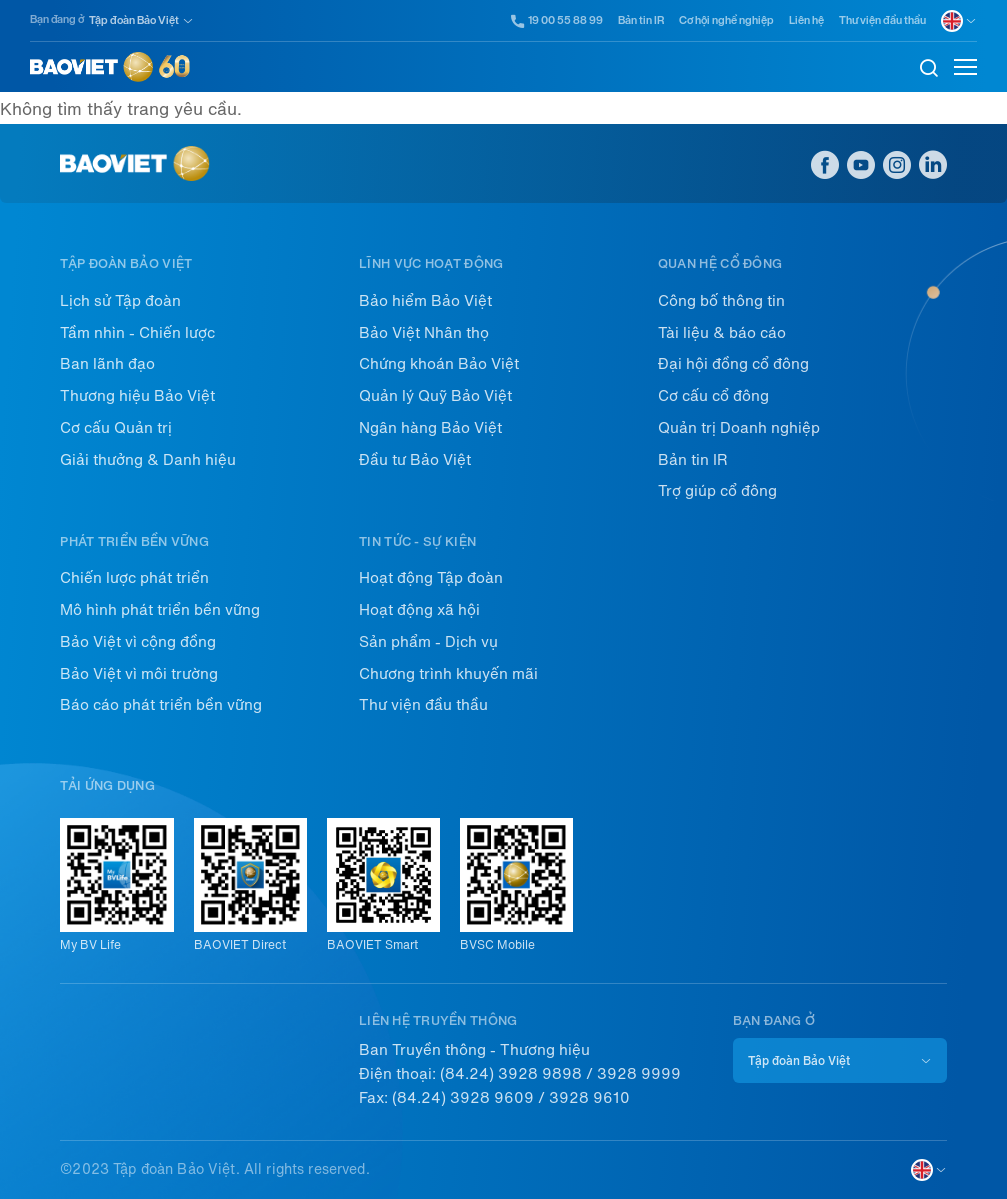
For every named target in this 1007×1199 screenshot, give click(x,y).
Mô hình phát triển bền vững (160, 610)
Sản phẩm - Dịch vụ (428, 642)
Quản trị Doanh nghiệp (739, 428)
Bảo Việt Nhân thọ (424, 333)
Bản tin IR (641, 20)
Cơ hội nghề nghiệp (726, 20)
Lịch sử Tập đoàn (120, 301)
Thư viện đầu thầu (882, 20)
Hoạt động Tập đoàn (431, 578)
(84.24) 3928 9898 (511, 1074)
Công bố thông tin (721, 301)
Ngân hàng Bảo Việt (430, 428)
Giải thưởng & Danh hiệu (148, 460)
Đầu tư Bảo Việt (415, 460)
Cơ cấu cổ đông (713, 396)
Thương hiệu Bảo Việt (137, 396)
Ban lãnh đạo (107, 364)
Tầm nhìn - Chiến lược (137, 333)
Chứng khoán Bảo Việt (439, 364)
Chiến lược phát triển (134, 578)
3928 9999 (639, 1074)
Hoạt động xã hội (419, 610)
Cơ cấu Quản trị (116, 428)
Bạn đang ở (57, 19)
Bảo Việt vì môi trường (139, 674)
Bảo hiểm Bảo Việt (425, 301)
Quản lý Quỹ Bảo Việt (435, 396)
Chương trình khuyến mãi (448, 674)
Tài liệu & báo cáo (722, 333)
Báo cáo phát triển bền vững (161, 705)
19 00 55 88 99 (557, 21)
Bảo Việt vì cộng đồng (138, 642)
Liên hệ (806, 20)
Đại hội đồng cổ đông (733, 364)
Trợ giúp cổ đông (717, 491)
